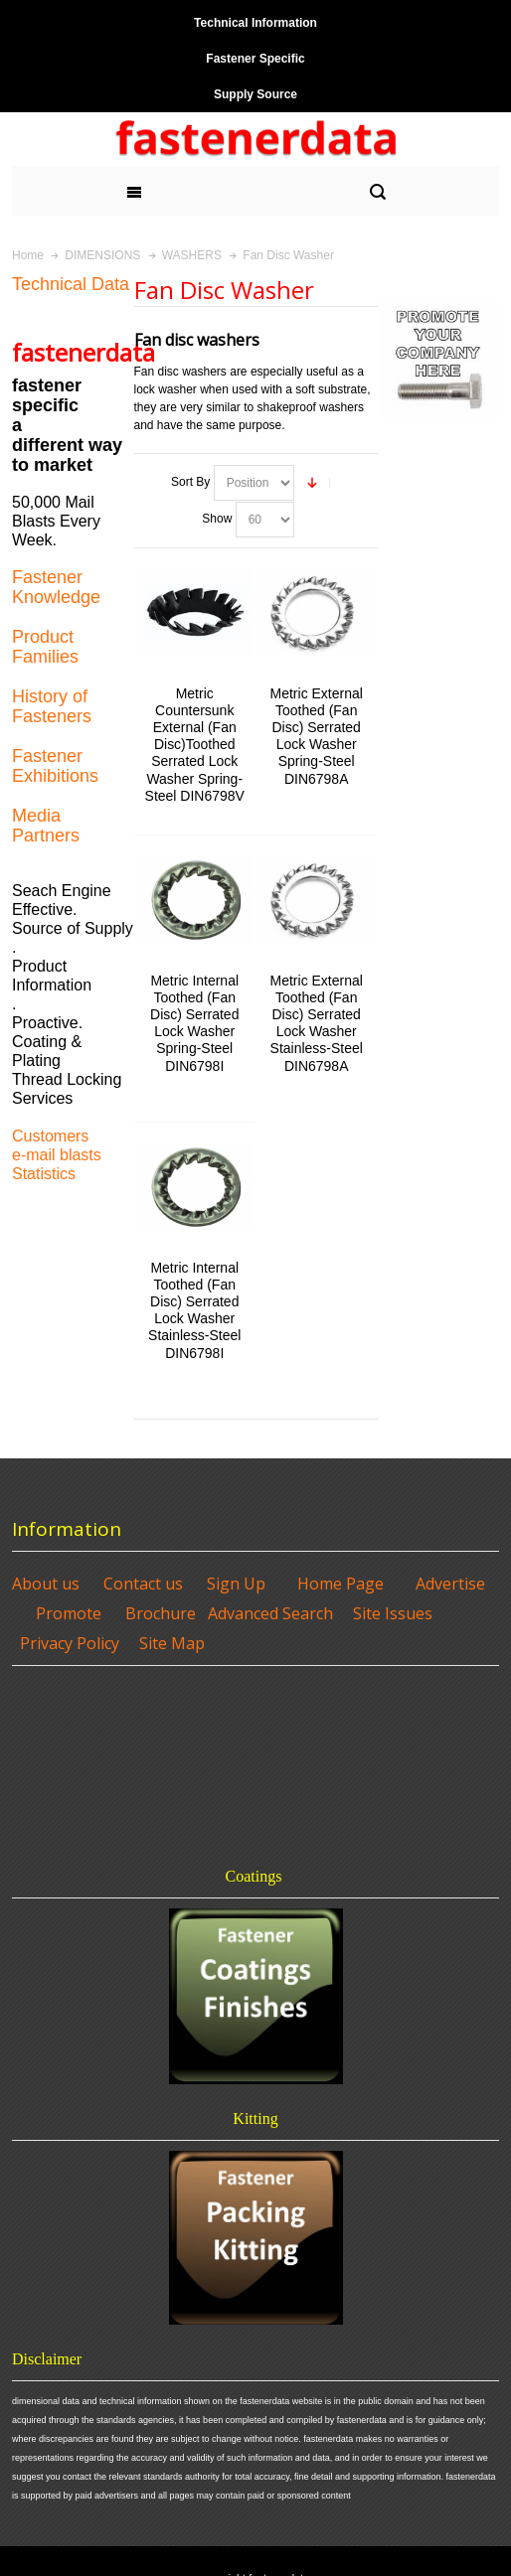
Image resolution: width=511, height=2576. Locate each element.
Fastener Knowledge (56, 587)
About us (46, 1583)
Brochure (160, 1613)
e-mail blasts (56, 1154)
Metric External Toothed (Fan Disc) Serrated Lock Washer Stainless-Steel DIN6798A (316, 1023)
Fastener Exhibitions (55, 766)
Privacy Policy (69, 1643)
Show (217, 519)
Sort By (190, 482)
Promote (68, 1613)
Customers (50, 1136)
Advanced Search (270, 1613)
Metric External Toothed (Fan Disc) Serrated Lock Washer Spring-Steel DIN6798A (316, 736)
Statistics (44, 1173)
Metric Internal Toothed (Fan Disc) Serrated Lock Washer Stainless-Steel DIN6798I (194, 1310)
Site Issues (392, 1613)
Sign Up (236, 1583)
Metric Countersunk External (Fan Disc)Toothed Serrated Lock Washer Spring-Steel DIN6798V (195, 744)
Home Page (340, 1583)
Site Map (172, 1643)
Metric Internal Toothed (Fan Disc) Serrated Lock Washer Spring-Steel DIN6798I (194, 1023)
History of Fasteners (51, 706)
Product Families (45, 647)
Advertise (450, 1583)
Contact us (143, 1583)
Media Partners (46, 825)
